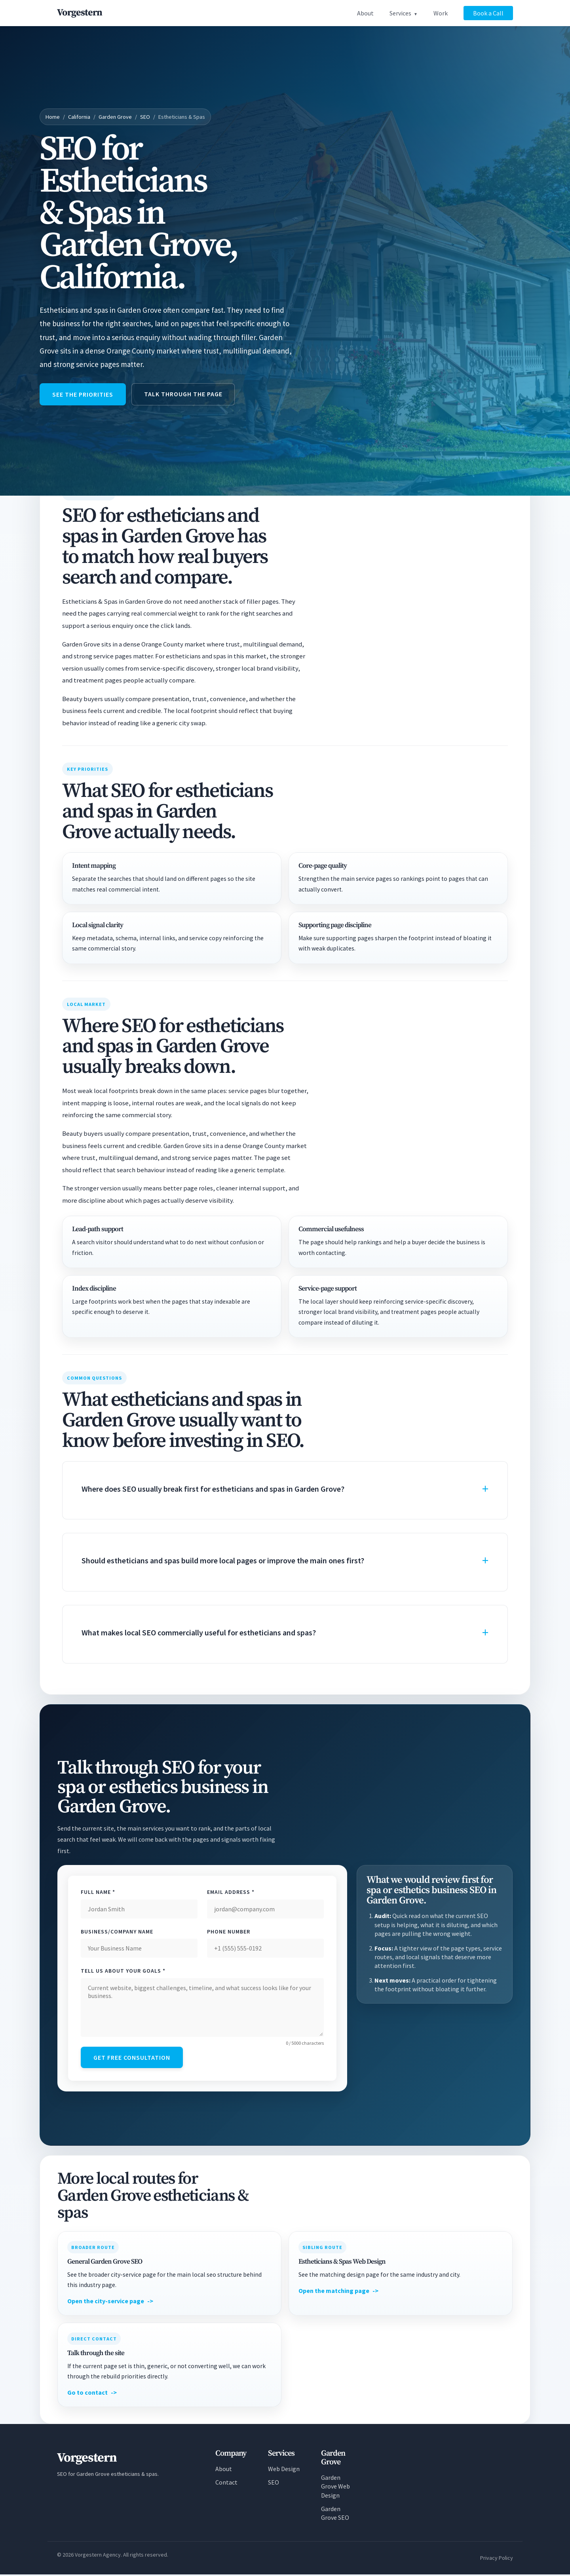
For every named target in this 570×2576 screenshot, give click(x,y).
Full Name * (98, 1892)
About (365, 13)
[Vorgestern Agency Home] (79, 13)
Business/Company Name (117, 1932)
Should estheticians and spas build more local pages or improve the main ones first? (223, 1561)
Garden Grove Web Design (335, 2487)
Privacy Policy (496, 2559)
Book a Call (488, 13)
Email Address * (231, 1892)
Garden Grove (115, 116)
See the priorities (83, 395)
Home (53, 116)
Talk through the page (185, 394)
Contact (226, 2484)
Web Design (284, 2470)
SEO (145, 116)
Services (400, 13)
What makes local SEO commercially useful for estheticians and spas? (199, 1633)
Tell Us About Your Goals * (123, 1971)
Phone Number (228, 1932)
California (79, 116)
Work (440, 13)
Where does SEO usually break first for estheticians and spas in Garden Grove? (213, 1489)
